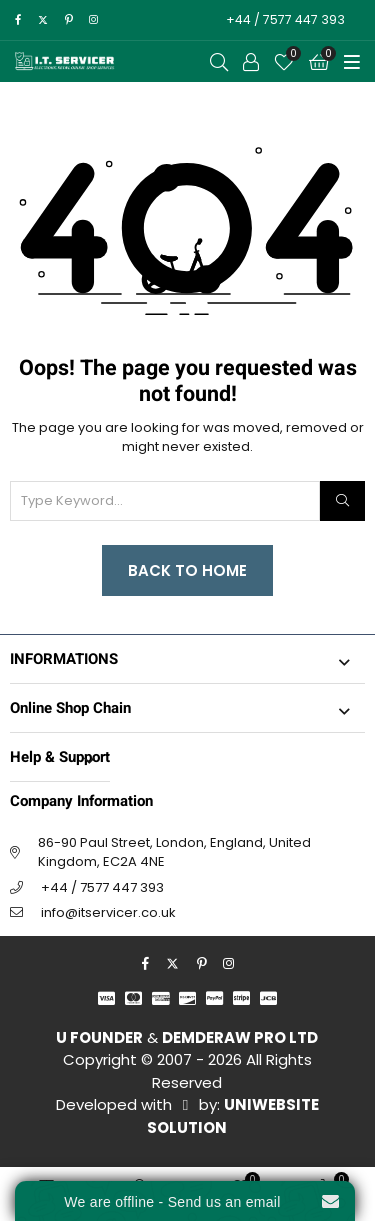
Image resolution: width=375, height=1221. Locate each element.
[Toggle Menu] (352, 62)
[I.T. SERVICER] (65, 61)
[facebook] (17, 20)
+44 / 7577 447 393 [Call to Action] (285, 19)
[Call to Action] (251, 62)
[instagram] (93, 20)
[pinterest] (69, 20)
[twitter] (42, 20)
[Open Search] (219, 62)
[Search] (342, 501)
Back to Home (187, 570)
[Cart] (319, 62)
